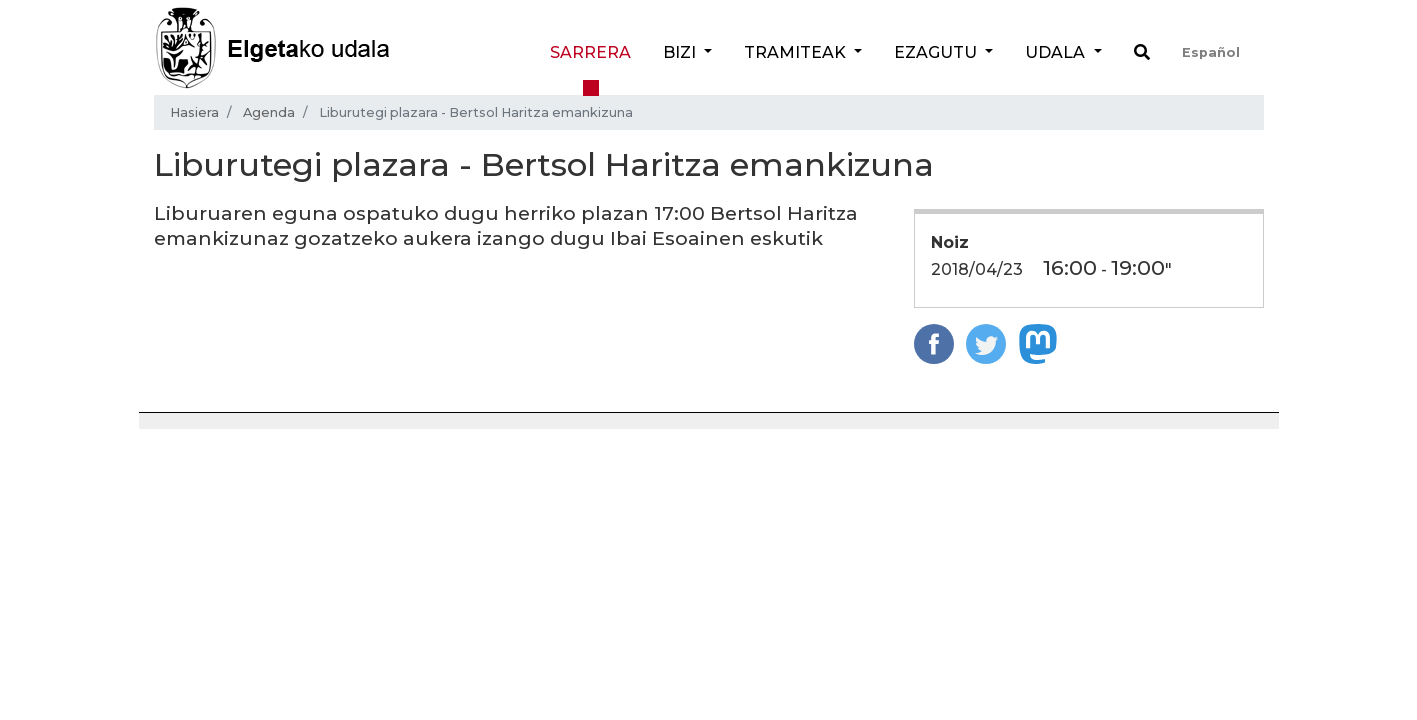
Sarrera (590, 52)
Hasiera (194, 112)
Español (1211, 52)
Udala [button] (1057, 52)
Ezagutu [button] (937, 52)
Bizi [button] (681, 52)
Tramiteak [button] (797, 52)
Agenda (269, 112)
